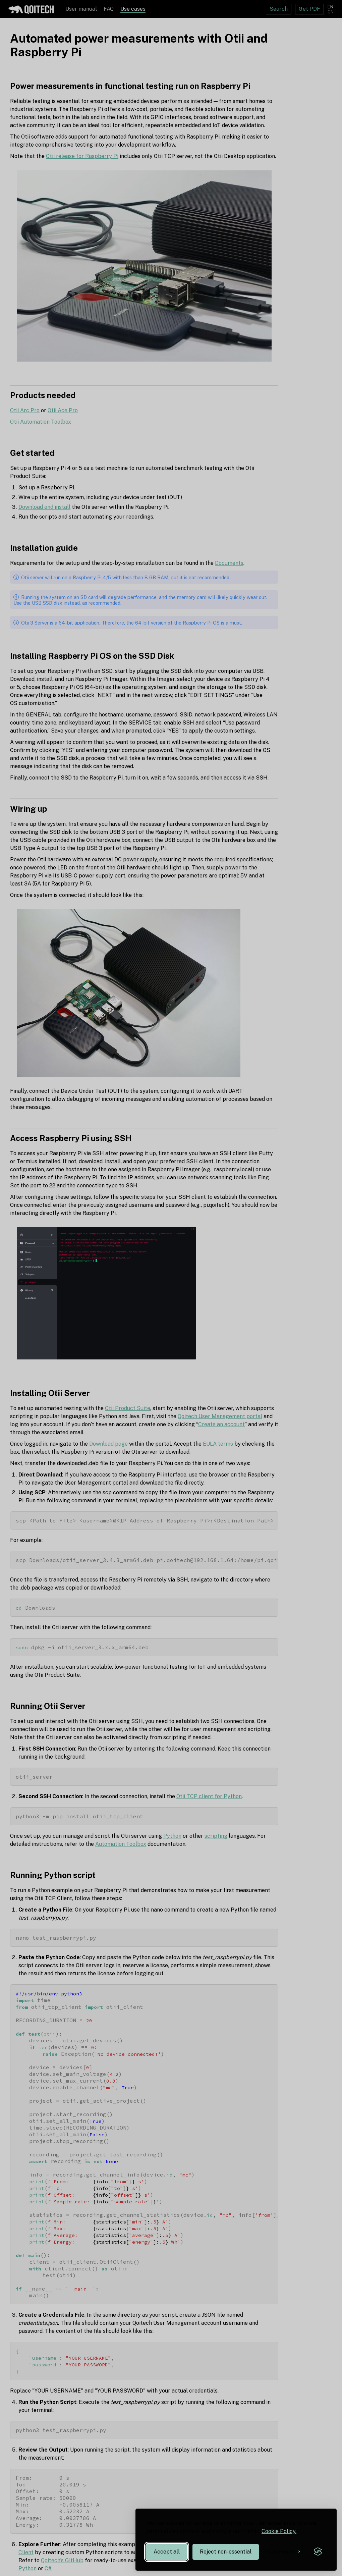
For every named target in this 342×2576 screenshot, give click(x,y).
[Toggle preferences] (282, 2551)
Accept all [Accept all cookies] (167, 2551)
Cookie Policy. (279, 2531)
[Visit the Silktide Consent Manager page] (318, 2552)
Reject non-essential (225, 2551)
